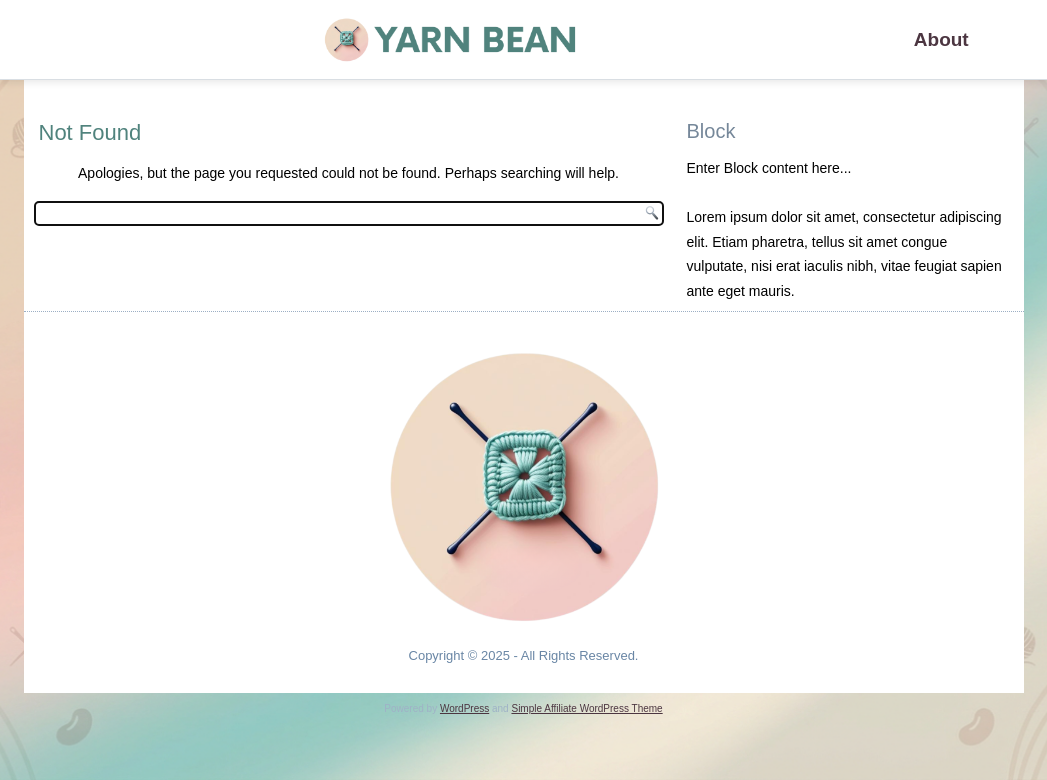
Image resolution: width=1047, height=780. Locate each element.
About (941, 39)
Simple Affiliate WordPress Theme (586, 708)
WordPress (464, 708)
